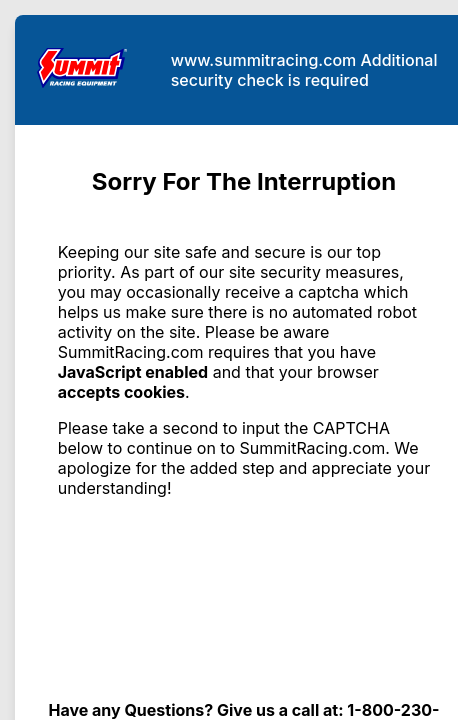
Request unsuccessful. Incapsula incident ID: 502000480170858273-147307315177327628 (229, 360)
